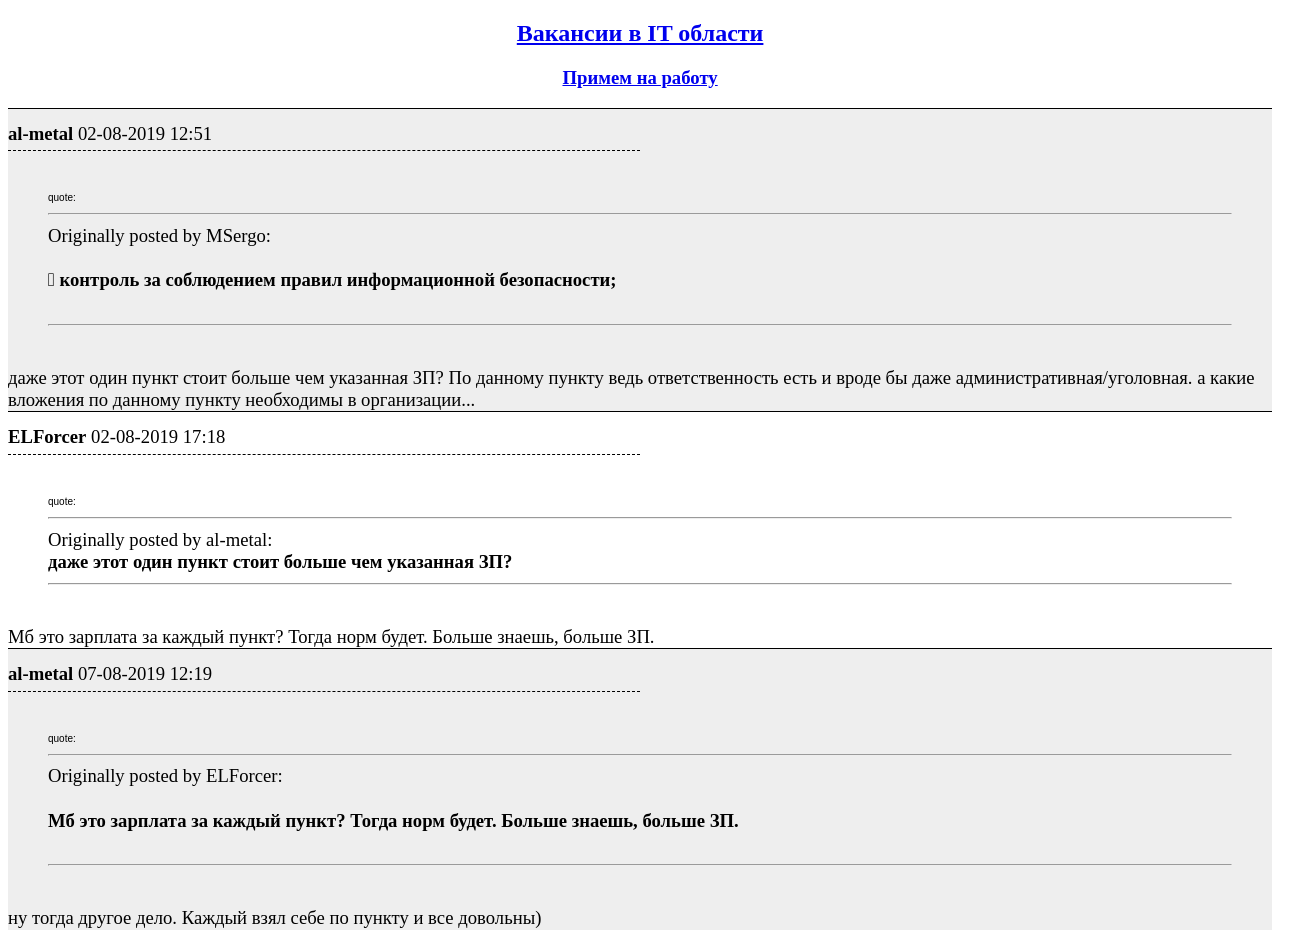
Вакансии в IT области (640, 33)
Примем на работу (639, 77)
